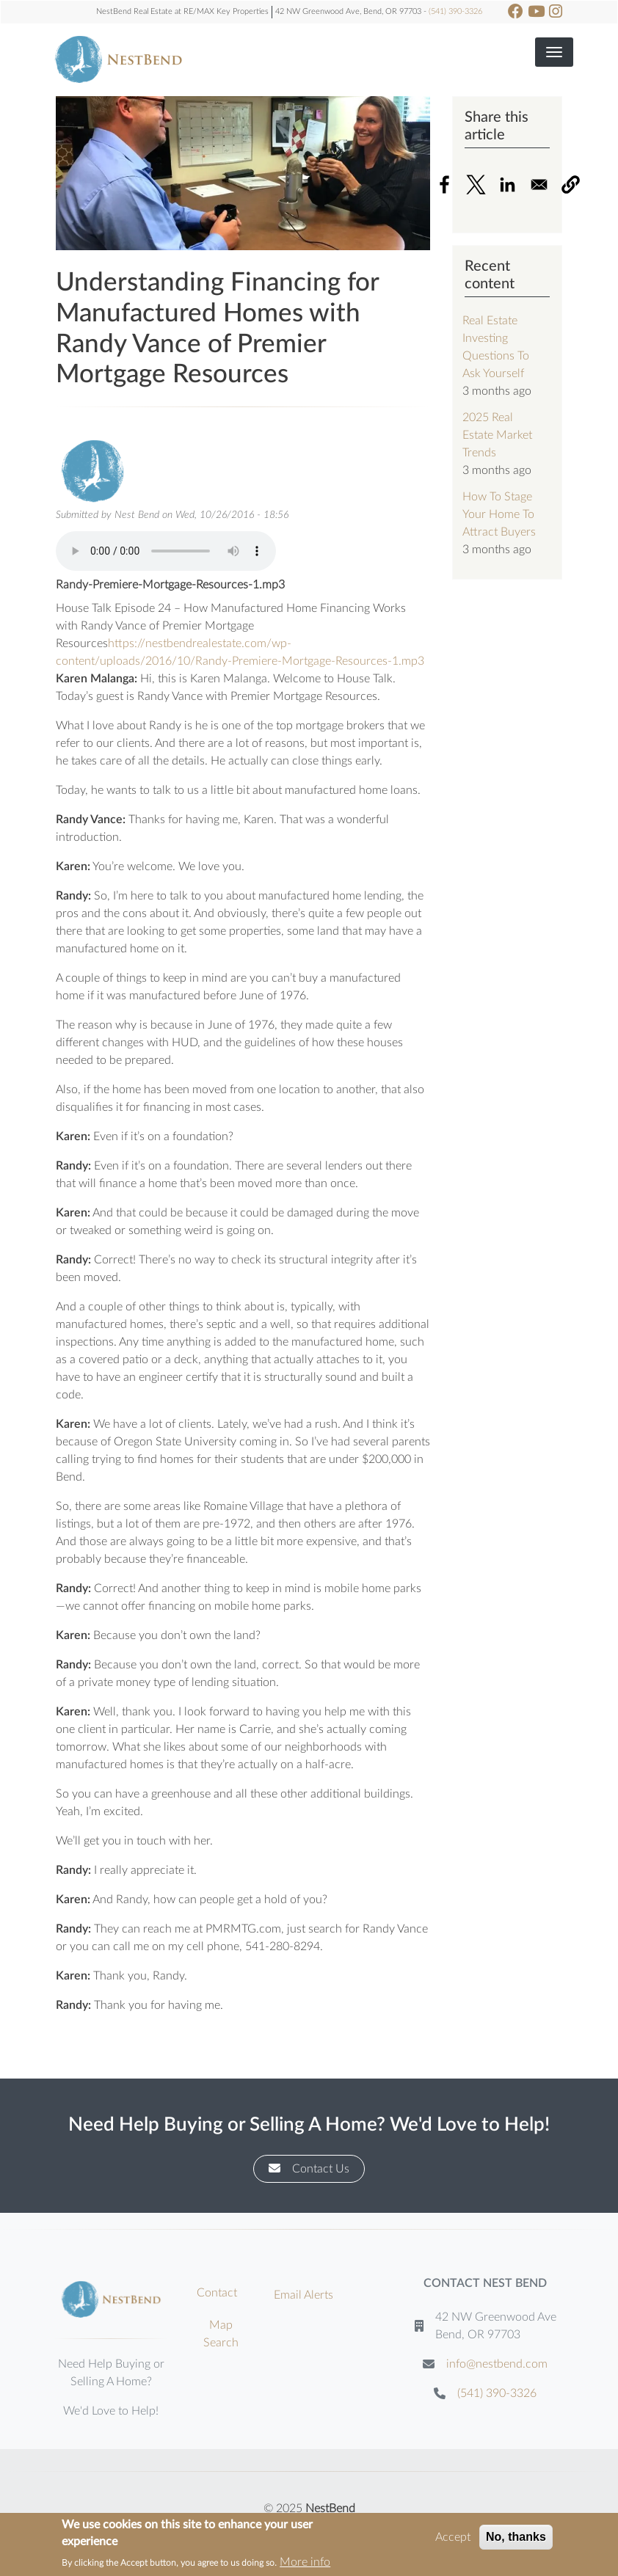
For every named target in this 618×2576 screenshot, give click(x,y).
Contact (217, 2293)
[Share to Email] (539, 184)
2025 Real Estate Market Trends (497, 435)
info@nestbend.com (497, 2364)
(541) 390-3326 (455, 11)
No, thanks (516, 2537)
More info (305, 2562)
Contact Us (309, 2168)
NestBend (330, 2508)
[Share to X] (476, 184)
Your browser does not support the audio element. (166, 551)
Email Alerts (303, 2295)
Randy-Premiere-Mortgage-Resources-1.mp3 (170, 585)
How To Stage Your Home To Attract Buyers (499, 514)
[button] (571, 184)
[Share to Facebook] (444, 184)
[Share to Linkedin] (507, 184)
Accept (452, 2537)
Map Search (221, 2334)
